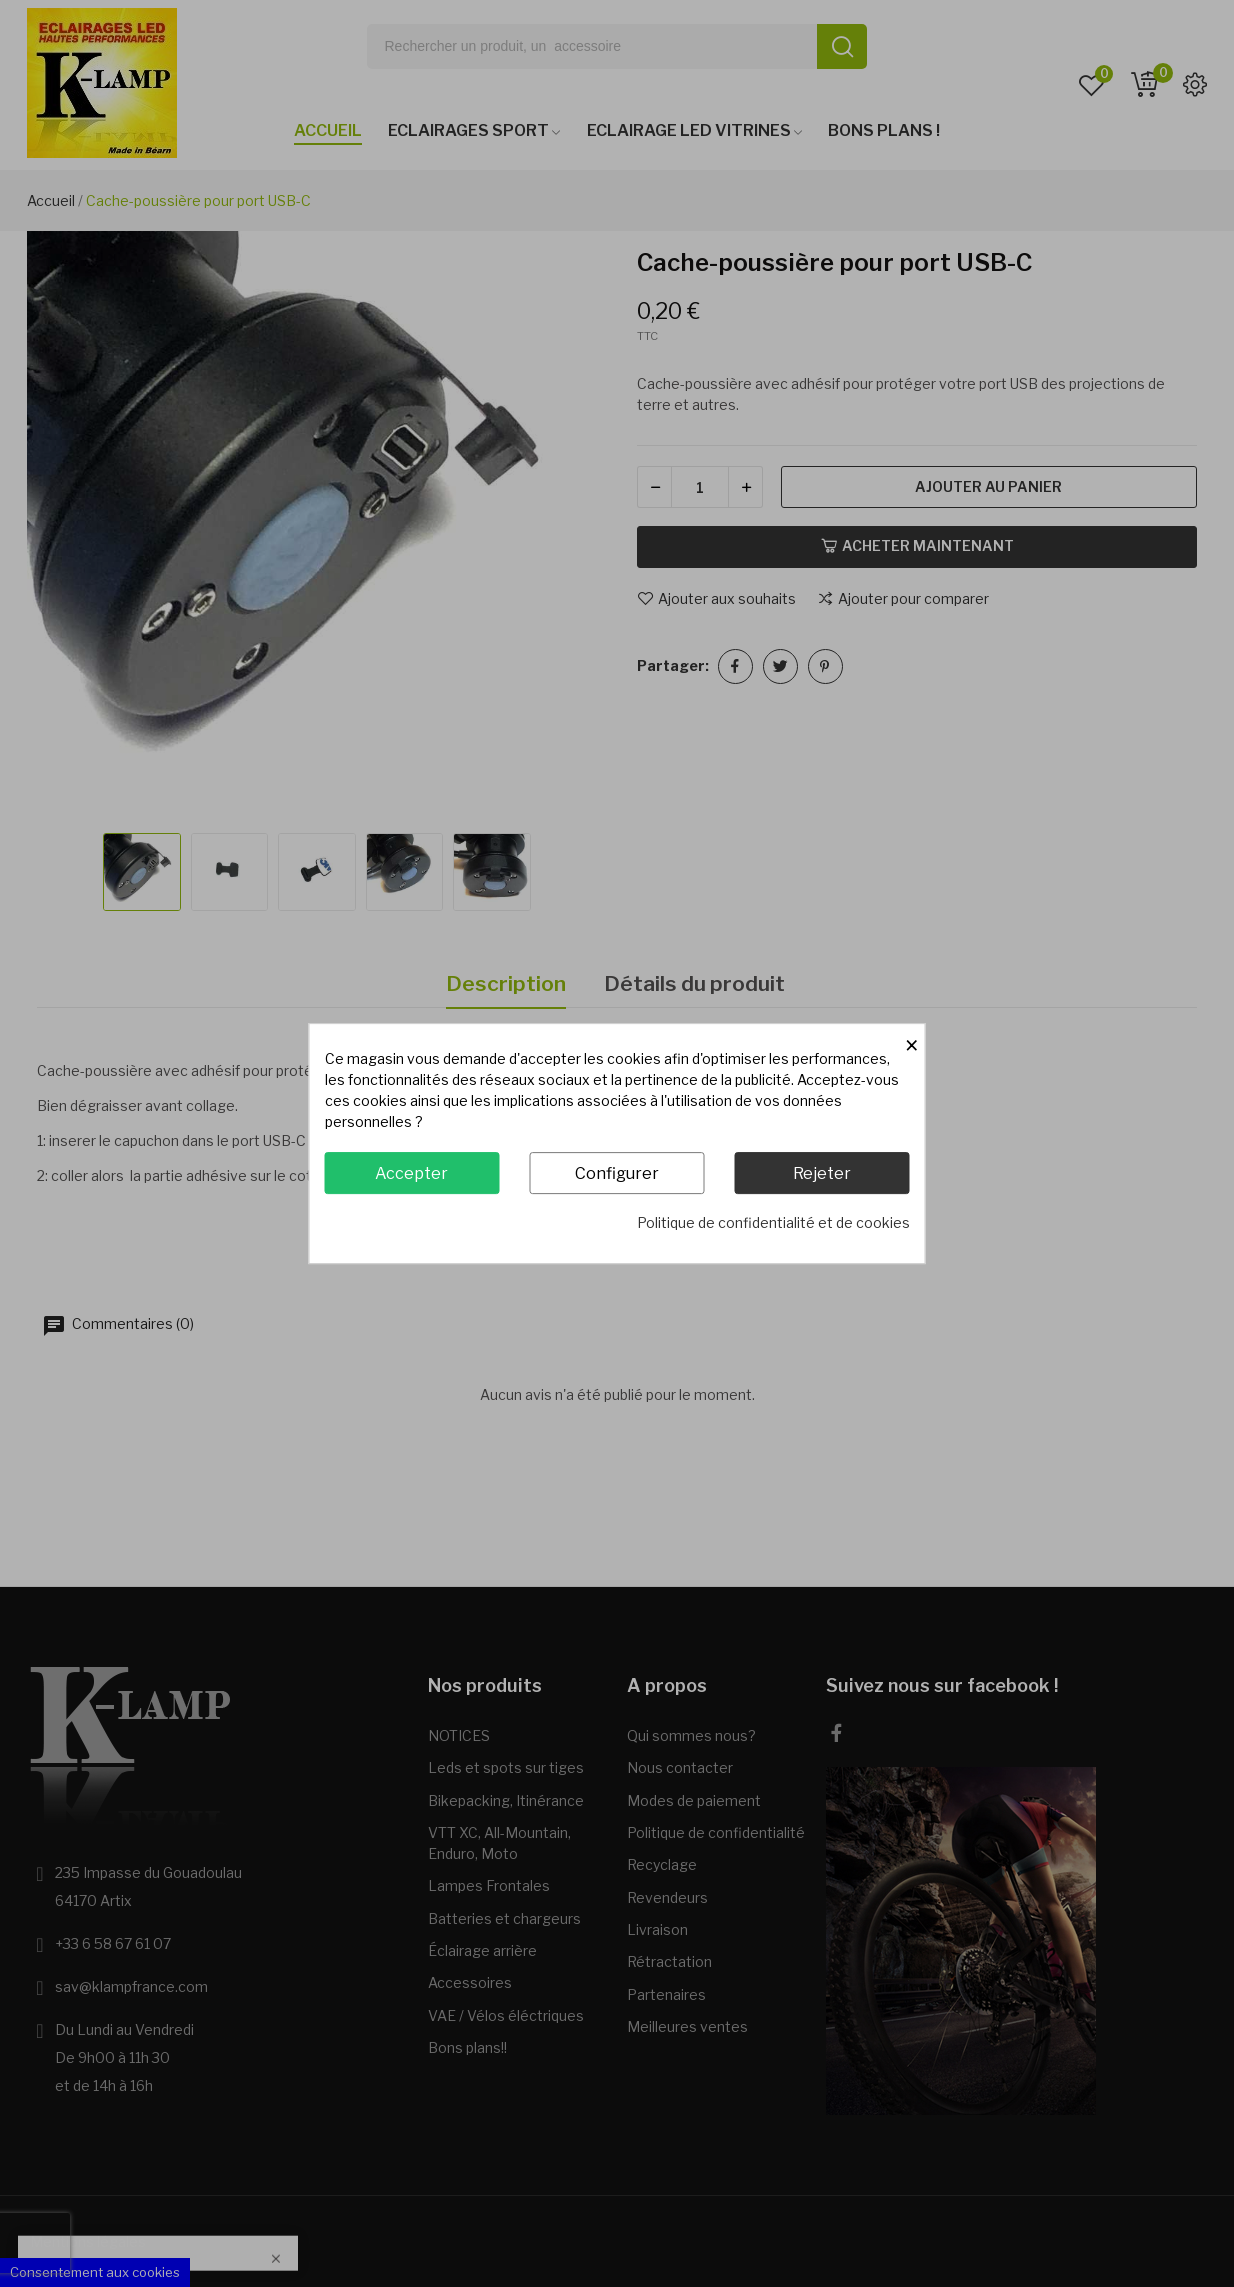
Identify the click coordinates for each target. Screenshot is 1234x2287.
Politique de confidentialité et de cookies (773, 1222)
